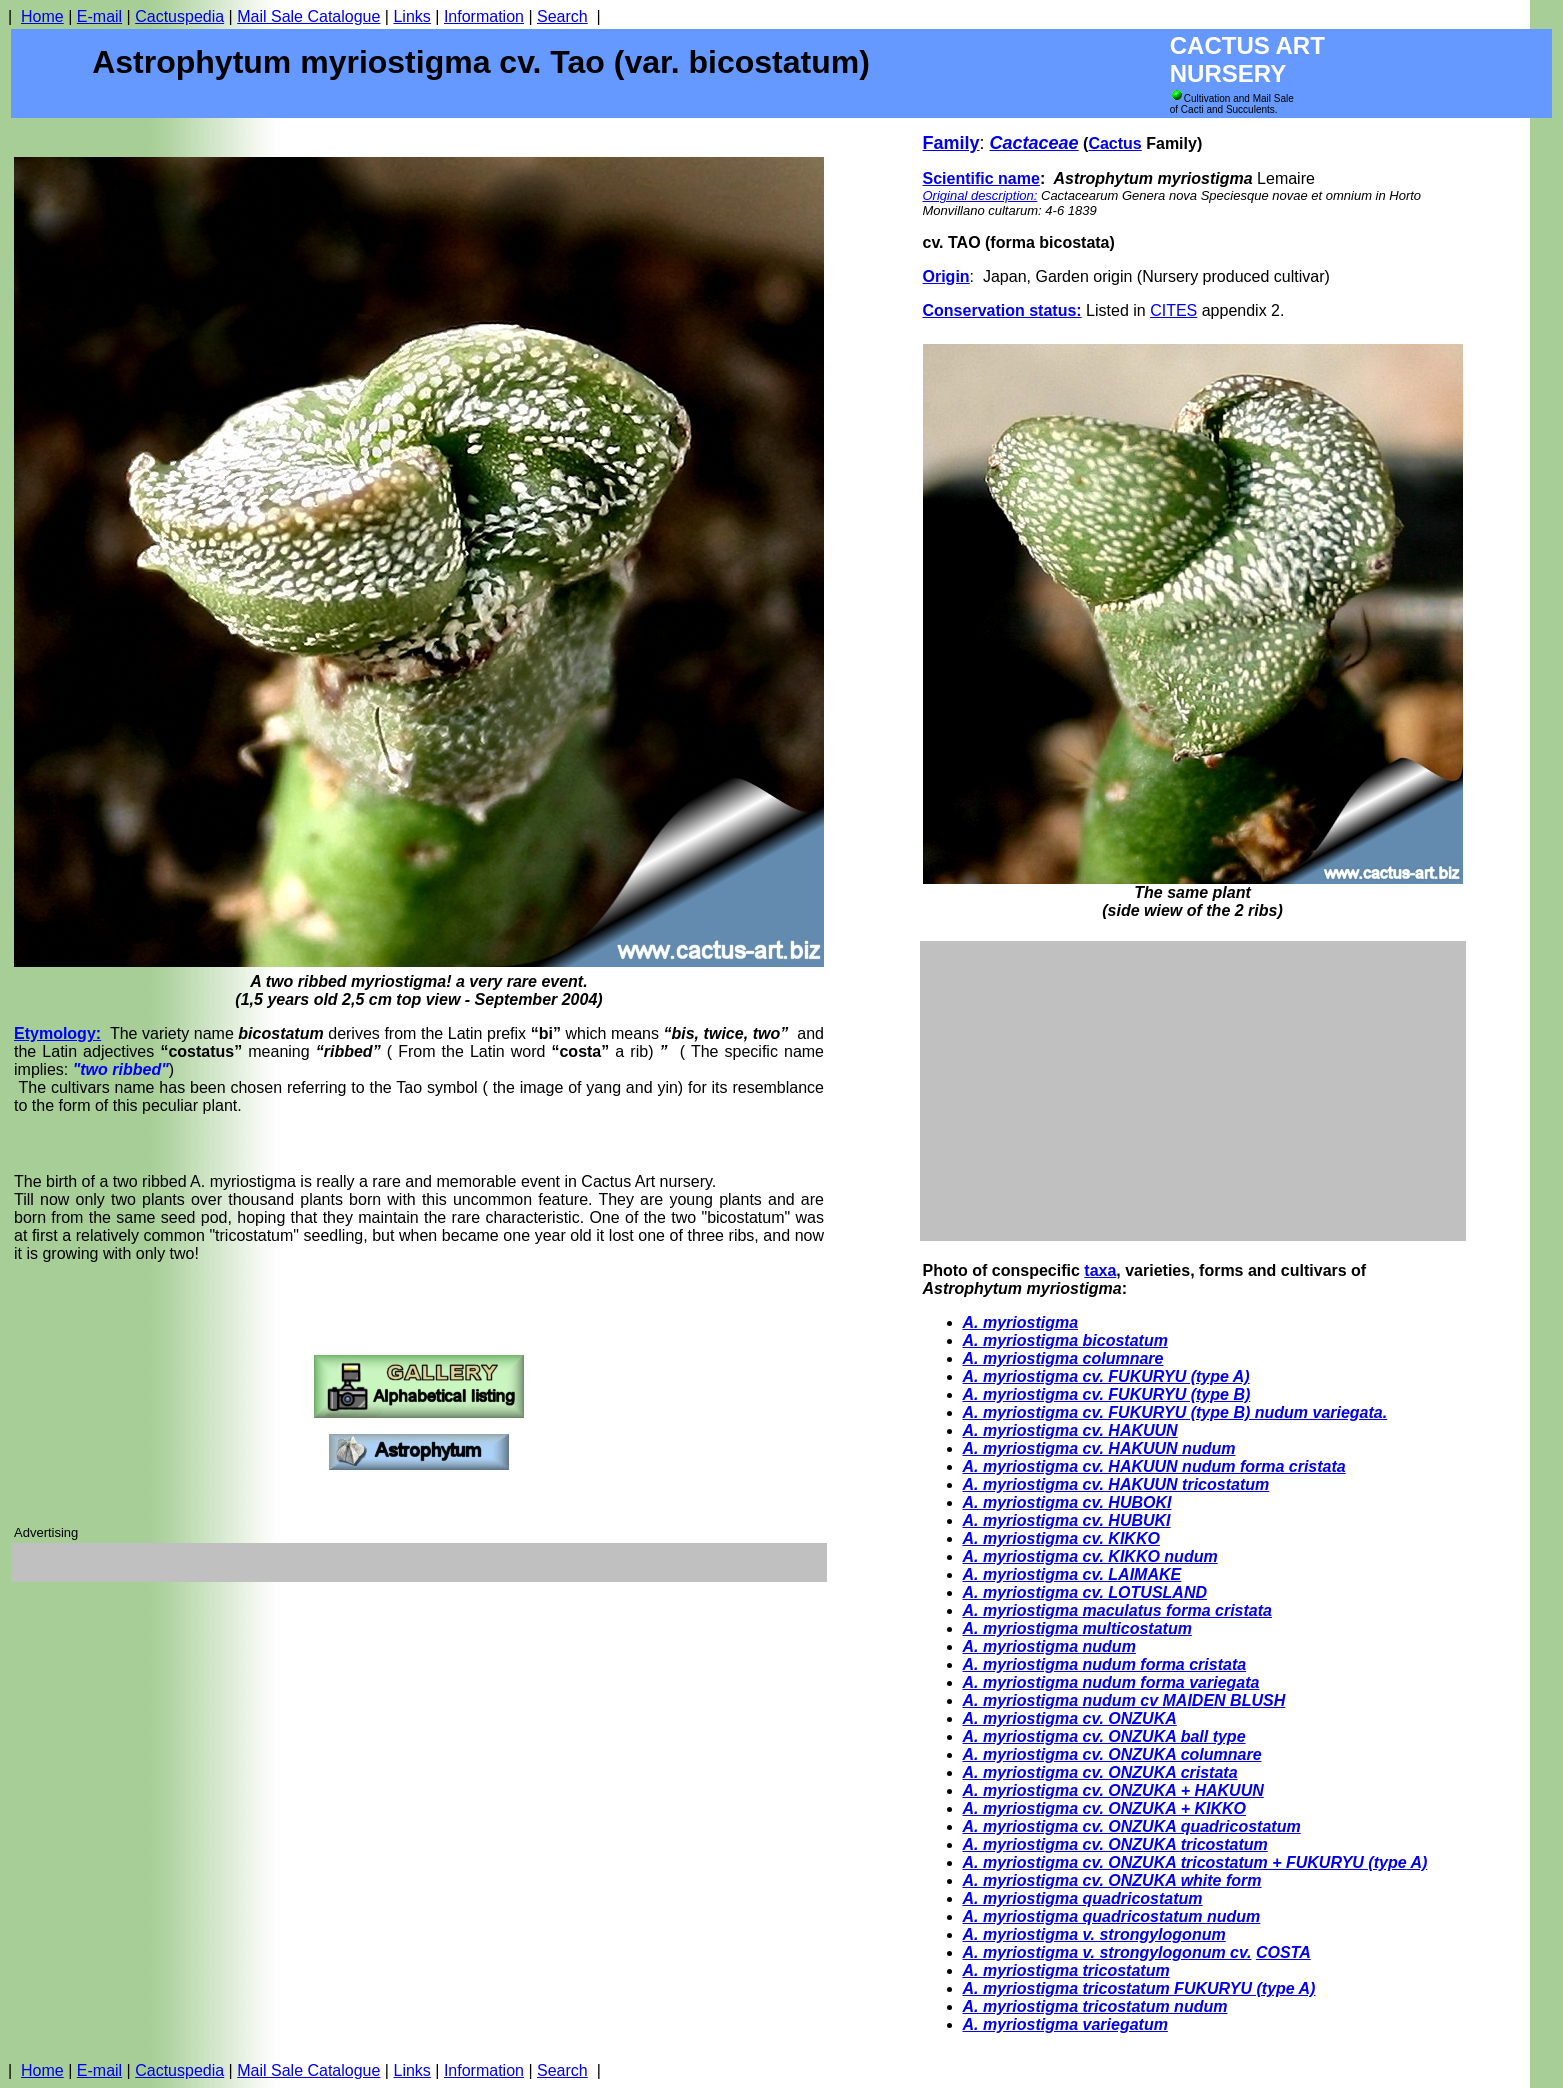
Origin (946, 276)
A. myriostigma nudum (1049, 1646)
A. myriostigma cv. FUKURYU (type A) (1106, 1376)
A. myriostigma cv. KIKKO (1061, 1538)
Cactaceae (1034, 143)
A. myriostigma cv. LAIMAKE (1072, 1574)
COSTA (1283, 1952)
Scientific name (981, 178)
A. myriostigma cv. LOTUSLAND (1085, 1592)
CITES (1173, 310)
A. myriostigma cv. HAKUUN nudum (1099, 1448)
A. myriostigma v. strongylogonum (1094, 1934)
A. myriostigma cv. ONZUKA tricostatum (1115, 1844)
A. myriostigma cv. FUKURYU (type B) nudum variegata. (1175, 1412)
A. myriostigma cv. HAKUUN (1070, 1430)
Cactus (1114, 143)
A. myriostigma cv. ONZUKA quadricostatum (1132, 1826)
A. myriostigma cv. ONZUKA (1070, 1718)
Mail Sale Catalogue (308, 16)
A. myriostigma (1021, 1322)
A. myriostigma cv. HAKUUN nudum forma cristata (1154, 1466)
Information (484, 16)
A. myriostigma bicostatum (1065, 1340)
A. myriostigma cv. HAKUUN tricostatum (1116, 1484)
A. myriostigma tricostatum (1066, 1970)
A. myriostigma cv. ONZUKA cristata (1100, 1772)
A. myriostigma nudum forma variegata (1111, 1682)
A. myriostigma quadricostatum (1083, 1898)
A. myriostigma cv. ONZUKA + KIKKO (1104, 1808)
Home (42, 16)
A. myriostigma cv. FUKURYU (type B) (1107, 1394)
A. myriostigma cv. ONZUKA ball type (1104, 1736)
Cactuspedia (179, 16)
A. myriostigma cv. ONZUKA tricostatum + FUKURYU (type (1185, 1862)
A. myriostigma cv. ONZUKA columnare (1112, 1754)
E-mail (99, 16)
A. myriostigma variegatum (1065, 2024)
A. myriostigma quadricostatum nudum (1112, 1916)
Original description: (980, 195)
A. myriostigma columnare (1063, 1358)
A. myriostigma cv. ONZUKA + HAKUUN (1113, 1790)
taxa (1100, 1270)
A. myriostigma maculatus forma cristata (1117, 1610)
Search (562, 16)
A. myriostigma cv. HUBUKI (1067, 1520)
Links (411, 16)
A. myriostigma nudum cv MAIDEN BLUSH (1124, 1700)
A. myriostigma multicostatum (1077, 1628)
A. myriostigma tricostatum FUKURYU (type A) (1139, 1988)
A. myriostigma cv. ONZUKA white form (1112, 1880)
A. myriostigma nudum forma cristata (1105, 1664)
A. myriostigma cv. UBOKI (1067, 1502)
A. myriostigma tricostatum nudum (1095, 2006)
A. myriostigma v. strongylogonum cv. (1107, 1952)
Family (951, 143)
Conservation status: (1002, 310)
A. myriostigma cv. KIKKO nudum (1090, 1556)
